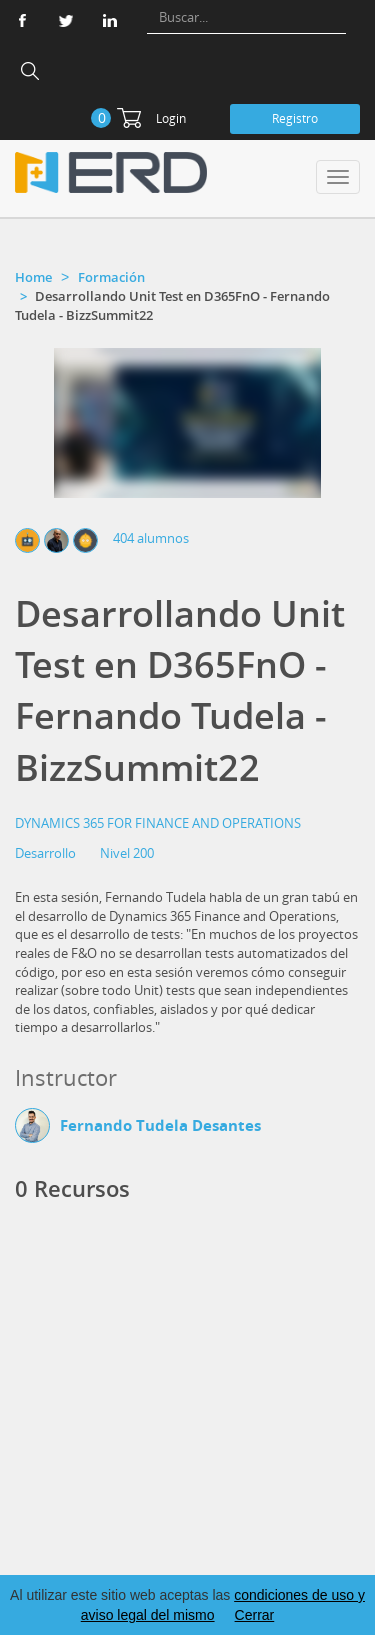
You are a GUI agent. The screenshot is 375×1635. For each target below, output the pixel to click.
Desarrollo (45, 853)
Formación (111, 277)
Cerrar (255, 1615)
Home (33, 277)
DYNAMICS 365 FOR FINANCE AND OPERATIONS (158, 823)
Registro (295, 118)
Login (171, 118)
